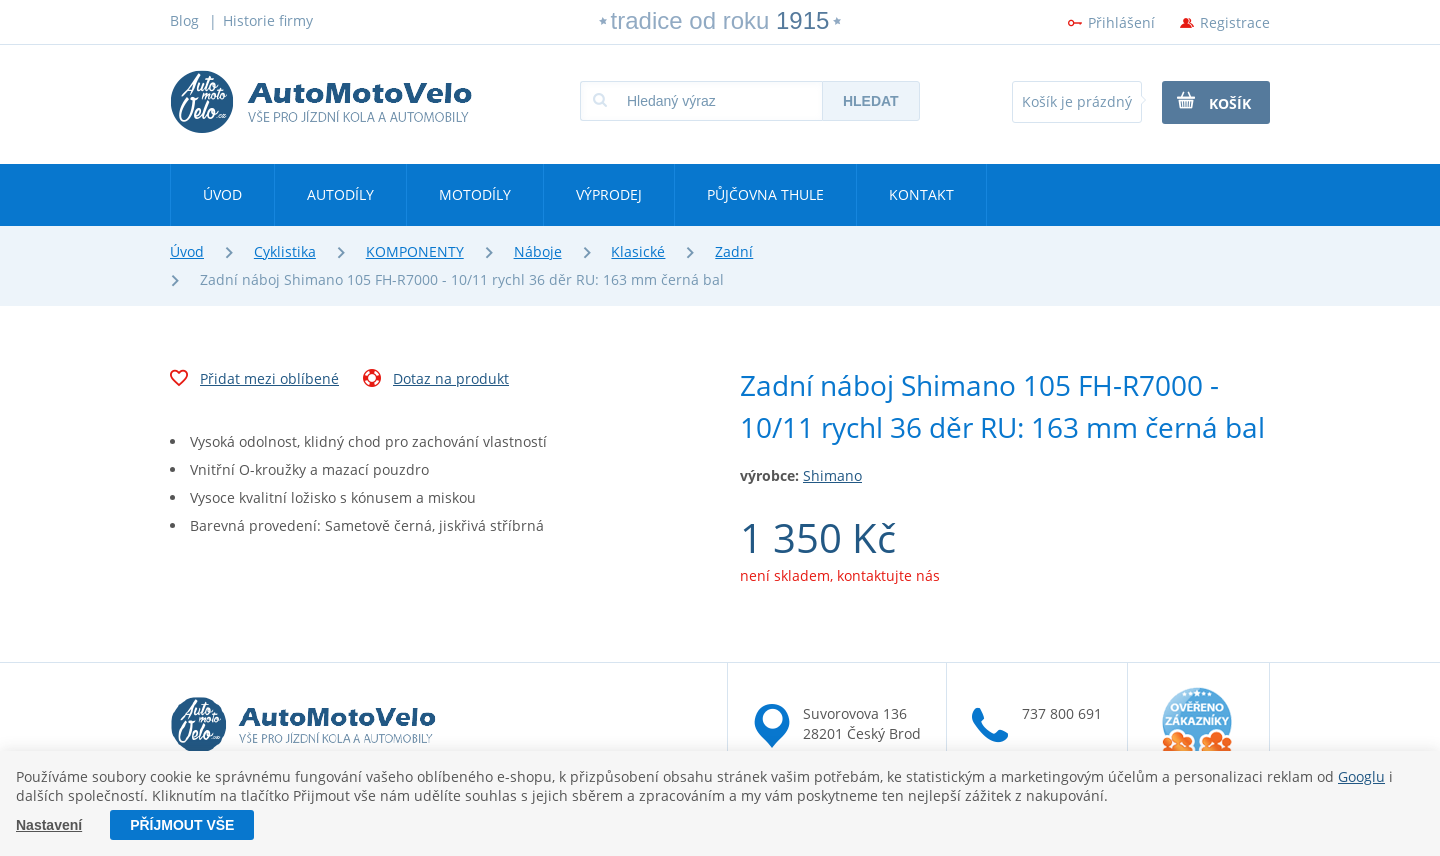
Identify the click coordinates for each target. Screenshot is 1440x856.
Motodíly (475, 194)
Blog (184, 20)
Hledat (871, 101)
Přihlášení (1121, 22)
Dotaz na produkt (436, 381)
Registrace (1235, 22)
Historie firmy (268, 20)
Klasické (638, 251)
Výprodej (609, 194)
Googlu (1361, 776)
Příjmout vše (182, 825)
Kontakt (921, 194)
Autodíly (340, 194)
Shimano (832, 475)
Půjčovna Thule (765, 194)
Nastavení (49, 825)
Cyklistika (285, 251)
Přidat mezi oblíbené (254, 381)
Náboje (538, 251)
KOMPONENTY (415, 251)
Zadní (734, 251)
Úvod (222, 194)
